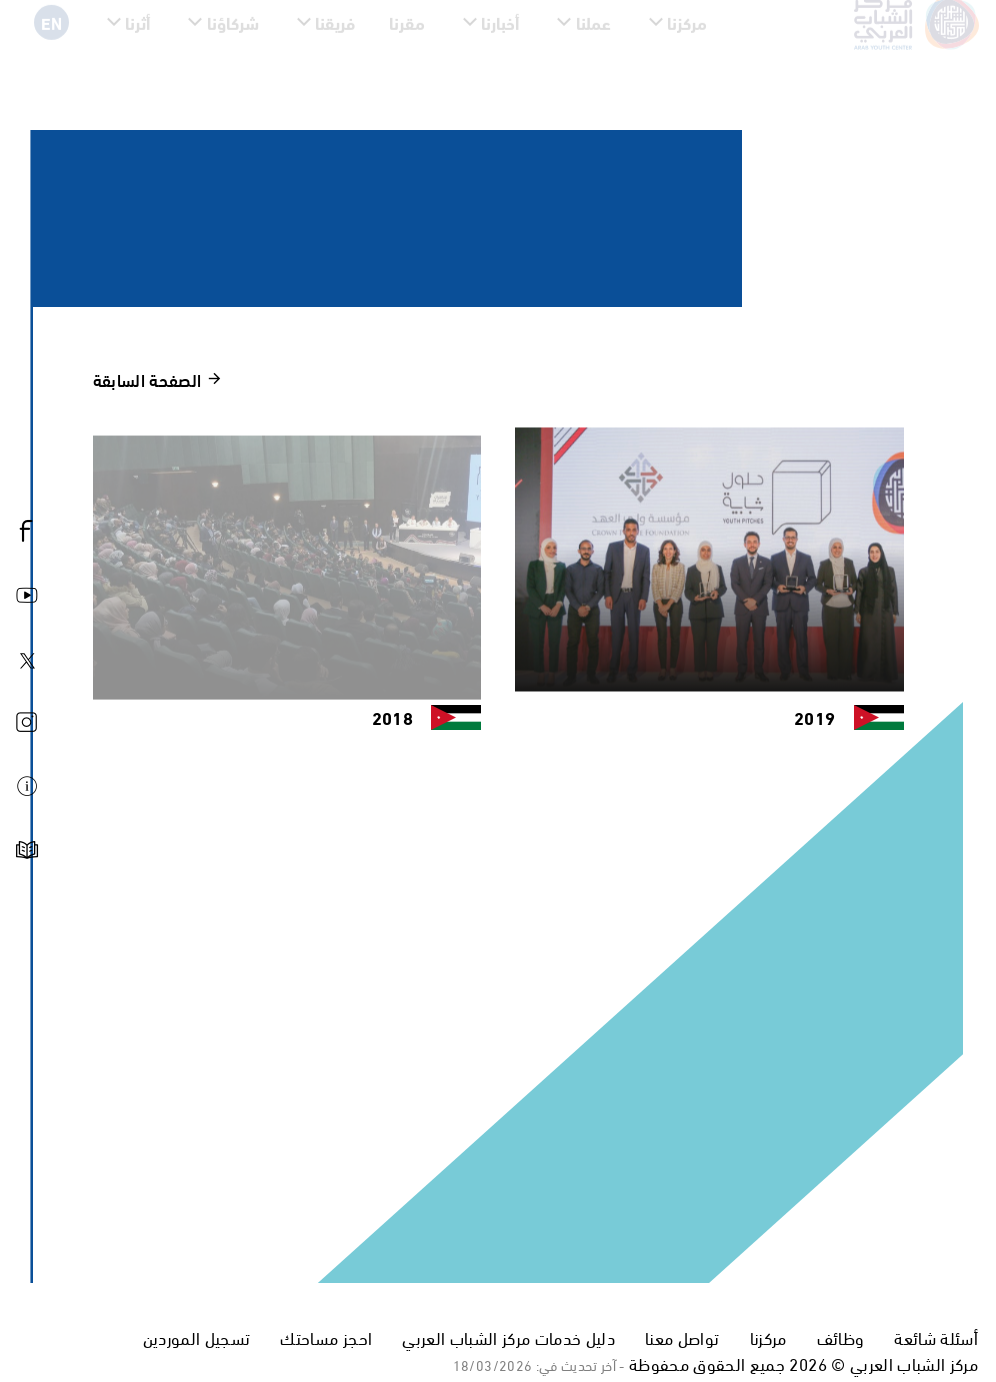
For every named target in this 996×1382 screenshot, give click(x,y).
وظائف (841, 1337)
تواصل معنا (682, 1337)
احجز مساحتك (326, 1337)
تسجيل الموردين (197, 1337)
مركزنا (768, 1337)
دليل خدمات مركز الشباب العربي (508, 1337)
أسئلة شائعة (936, 1337)
